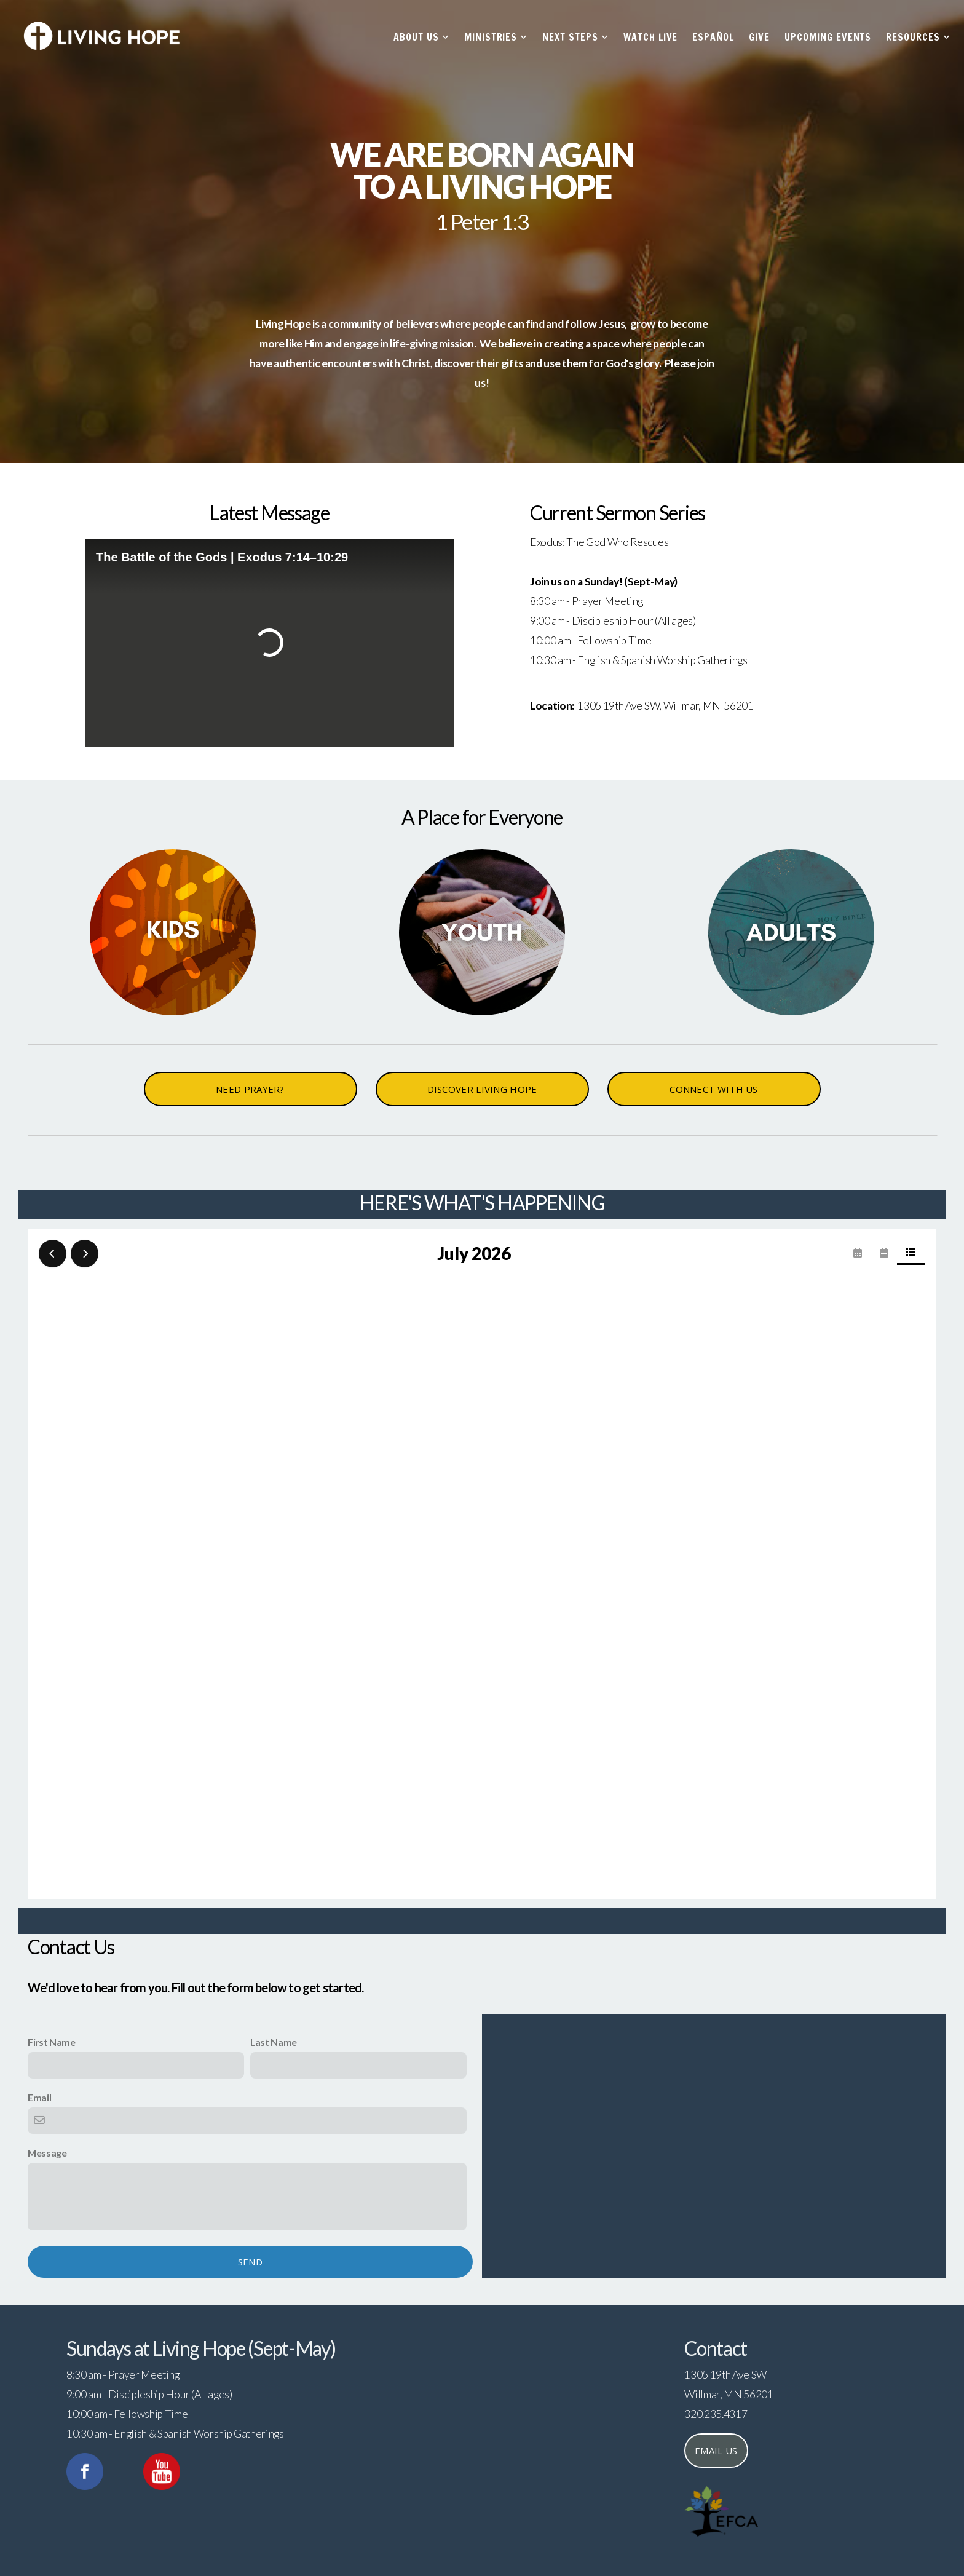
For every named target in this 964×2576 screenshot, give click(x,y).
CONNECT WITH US (714, 1089)
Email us (716, 2450)
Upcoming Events (827, 37)
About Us (421, 37)
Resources (918, 37)
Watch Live (650, 37)
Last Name (273, 2042)
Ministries (496, 37)
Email (39, 2097)
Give (759, 37)
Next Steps (575, 37)
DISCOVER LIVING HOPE (482, 1089)
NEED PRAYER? (250, 1089)
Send (250, 2262)
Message (47, 2152)
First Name (52, 2042)
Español (713, 37)
